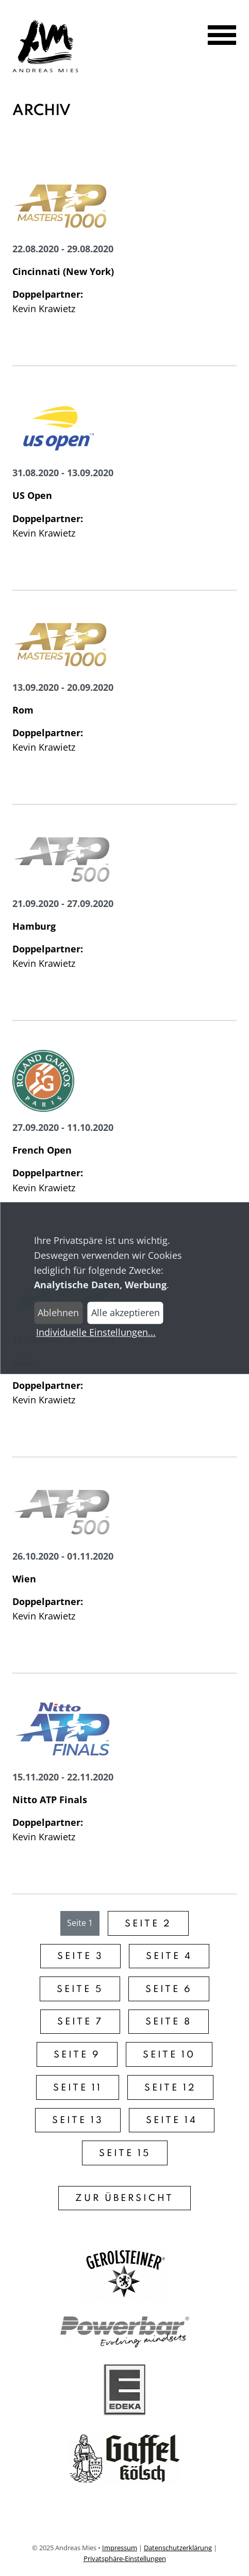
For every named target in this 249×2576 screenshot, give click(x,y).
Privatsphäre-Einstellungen (125, 2558)
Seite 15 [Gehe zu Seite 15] (125, 2153)
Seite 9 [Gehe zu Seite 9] (77, 2055)
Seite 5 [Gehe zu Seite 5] (80, 1989)
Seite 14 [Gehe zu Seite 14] (171, 2120)
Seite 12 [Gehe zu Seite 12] (170, 2088)
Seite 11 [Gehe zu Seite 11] (77, 2088)
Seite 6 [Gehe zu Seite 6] (168, 1989)
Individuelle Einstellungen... (96, 1332)
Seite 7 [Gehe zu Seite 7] (80, 2022)
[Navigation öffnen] (215, 36)
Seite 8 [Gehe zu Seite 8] (168, 2022)
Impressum (119, 2547)
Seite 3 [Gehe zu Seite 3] (80, 1956)
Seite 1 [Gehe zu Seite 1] (80, 1923)
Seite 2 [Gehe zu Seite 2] (148, 1924)
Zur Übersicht (124, 2198)
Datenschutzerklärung (178, 2547)
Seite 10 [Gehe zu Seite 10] (169, 2055)
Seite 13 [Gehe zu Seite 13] (78, 2120)
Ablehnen (58, 1313)
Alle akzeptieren (125, 1313)
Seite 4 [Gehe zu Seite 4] (169, 1956)
